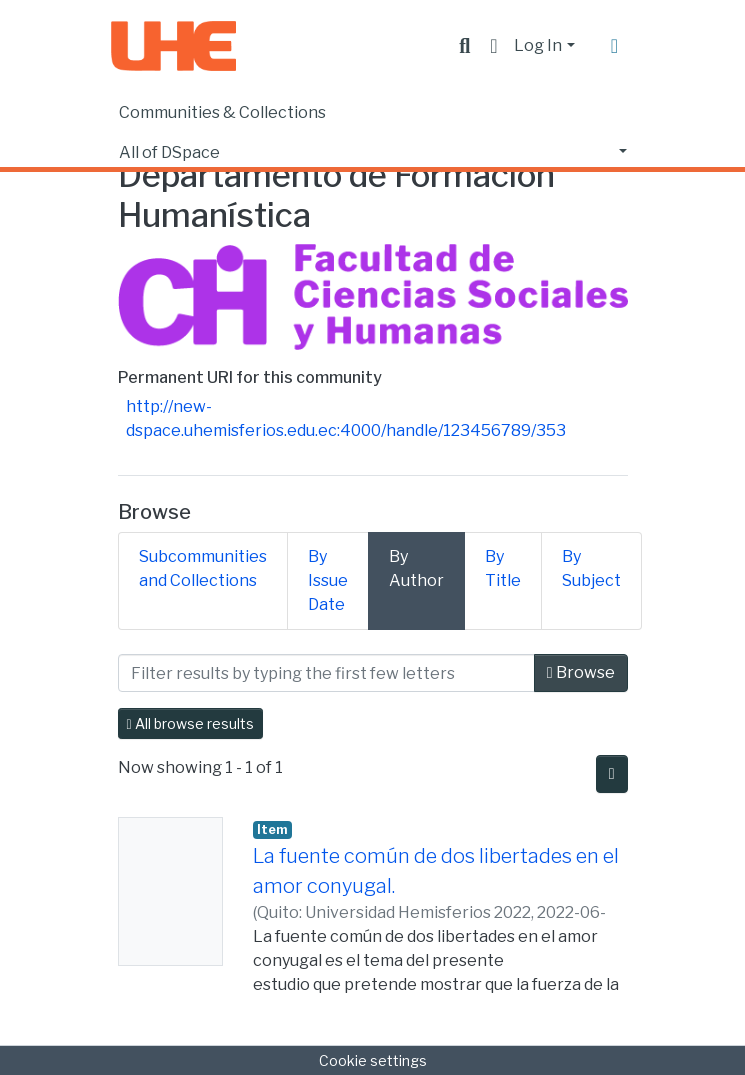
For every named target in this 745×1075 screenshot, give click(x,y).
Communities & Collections (222, 112)
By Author (416, 568)
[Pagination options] (612, 774)
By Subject (591, 568)
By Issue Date (328, 580)
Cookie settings (373, 1060)
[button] (493, 46)
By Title (503, 568)
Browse (581, 672)
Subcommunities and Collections (203, 568)
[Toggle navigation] (615, 46)
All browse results (190, 723)
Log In (538, 45)
